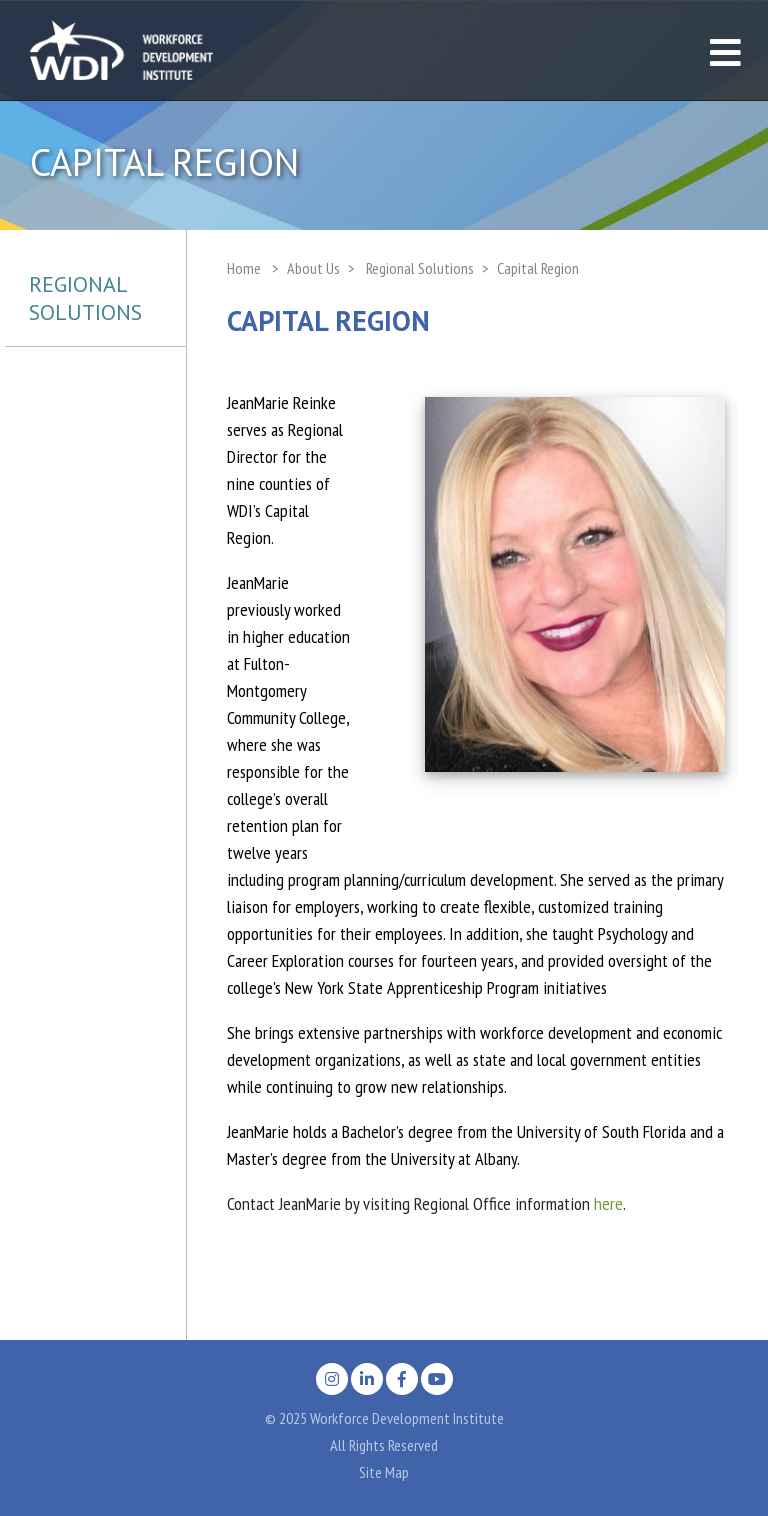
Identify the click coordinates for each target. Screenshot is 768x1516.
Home (244, 268)
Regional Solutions (85, 298)
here (608, 1203)
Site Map (384, 1472)
